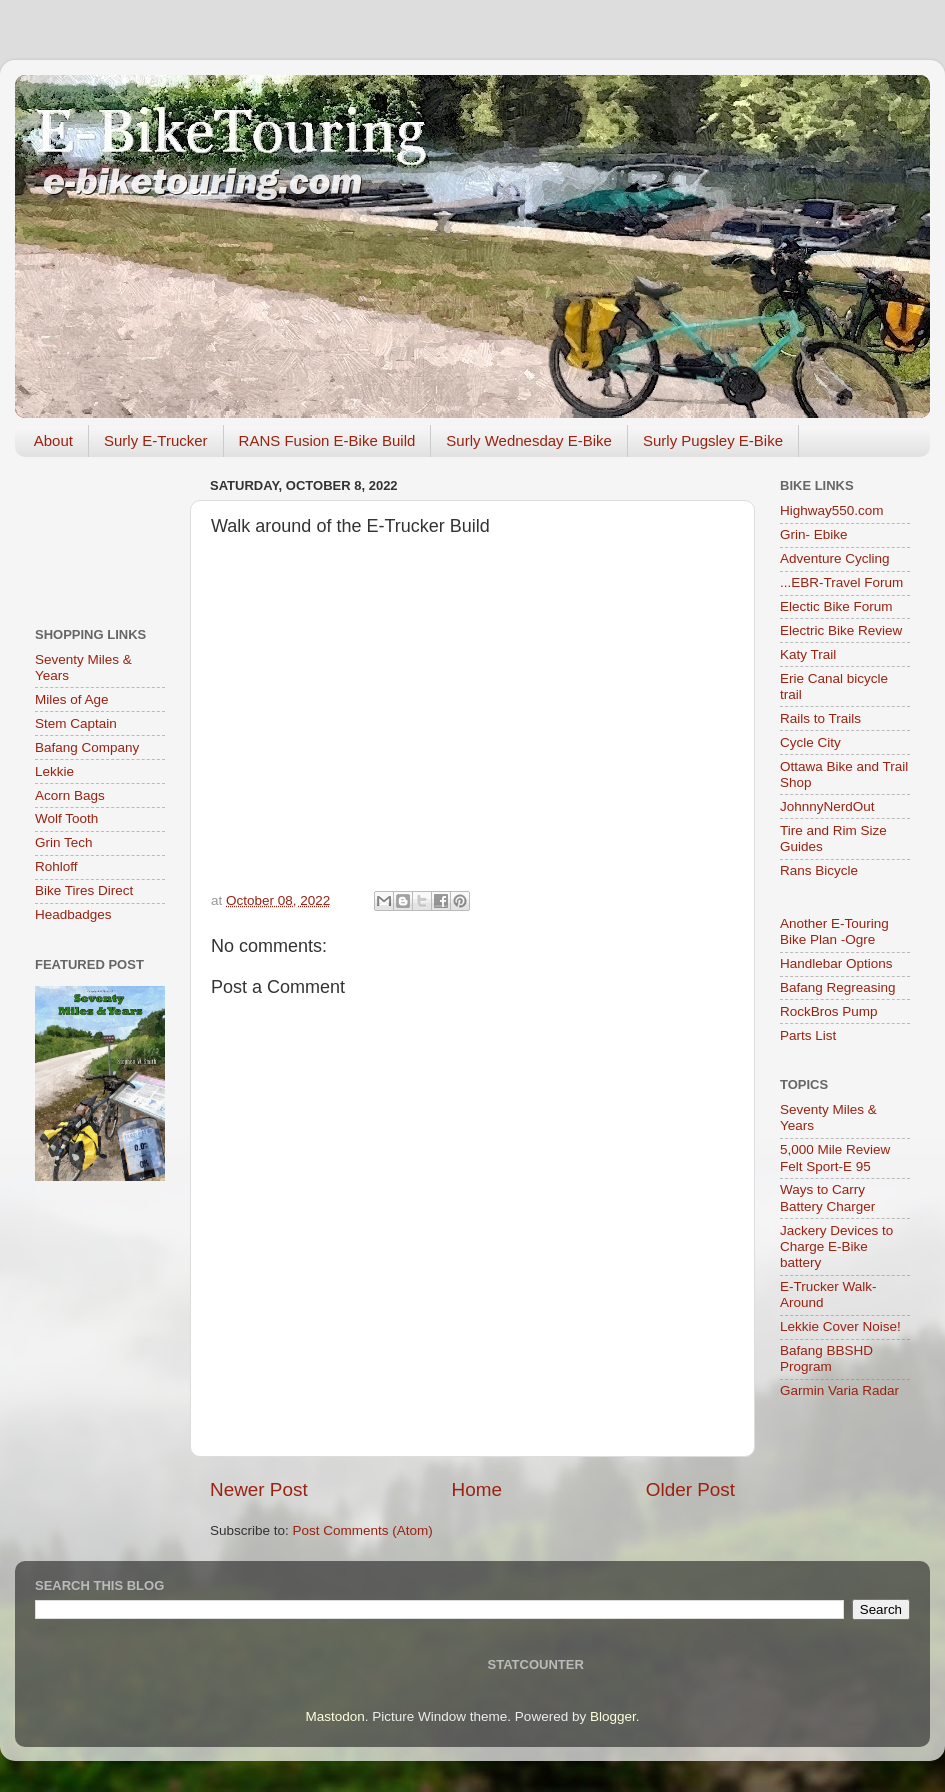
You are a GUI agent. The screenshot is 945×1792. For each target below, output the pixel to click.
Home (477, 1489)
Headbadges (73, 914)
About (53, 440)
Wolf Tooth (66, 818)
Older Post (690, 1489)
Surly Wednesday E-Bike (529, 440)
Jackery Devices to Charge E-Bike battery (836, 1246)
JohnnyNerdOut (827, 806)
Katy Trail (808, 654)
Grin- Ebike (814, 534)
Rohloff (56, 866)
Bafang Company (87, 747)
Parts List (808, 1035)
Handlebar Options (836, 963)
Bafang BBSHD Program (826, 1358)
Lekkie (54, 771)
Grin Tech (64, 842)
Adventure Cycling (835, 558)
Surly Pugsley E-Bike (713, 440)
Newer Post (259, 1489)
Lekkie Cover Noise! (840, 1326)
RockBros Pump (829, 1011)
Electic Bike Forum (836, 606)
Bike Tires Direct (84, 890)
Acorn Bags (70, 795)
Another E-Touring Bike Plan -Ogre (834, 931)
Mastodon (335, 1716)
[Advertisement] (100, 534)
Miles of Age (72, 699)
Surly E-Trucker (156, 440)
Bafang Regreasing (838, 987)
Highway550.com (832, 510)
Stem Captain (76, 723)
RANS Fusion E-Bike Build (327, 440)
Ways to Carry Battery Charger (827, 1197)
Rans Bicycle (819, 870)
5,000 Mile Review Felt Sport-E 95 (835, 1157)
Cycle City (810, 742)
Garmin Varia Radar (839, 1390)
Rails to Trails (820, 718)
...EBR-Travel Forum (841, 582)
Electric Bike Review (841, 630)
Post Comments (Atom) (363, 1530)
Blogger (613, 1716)
